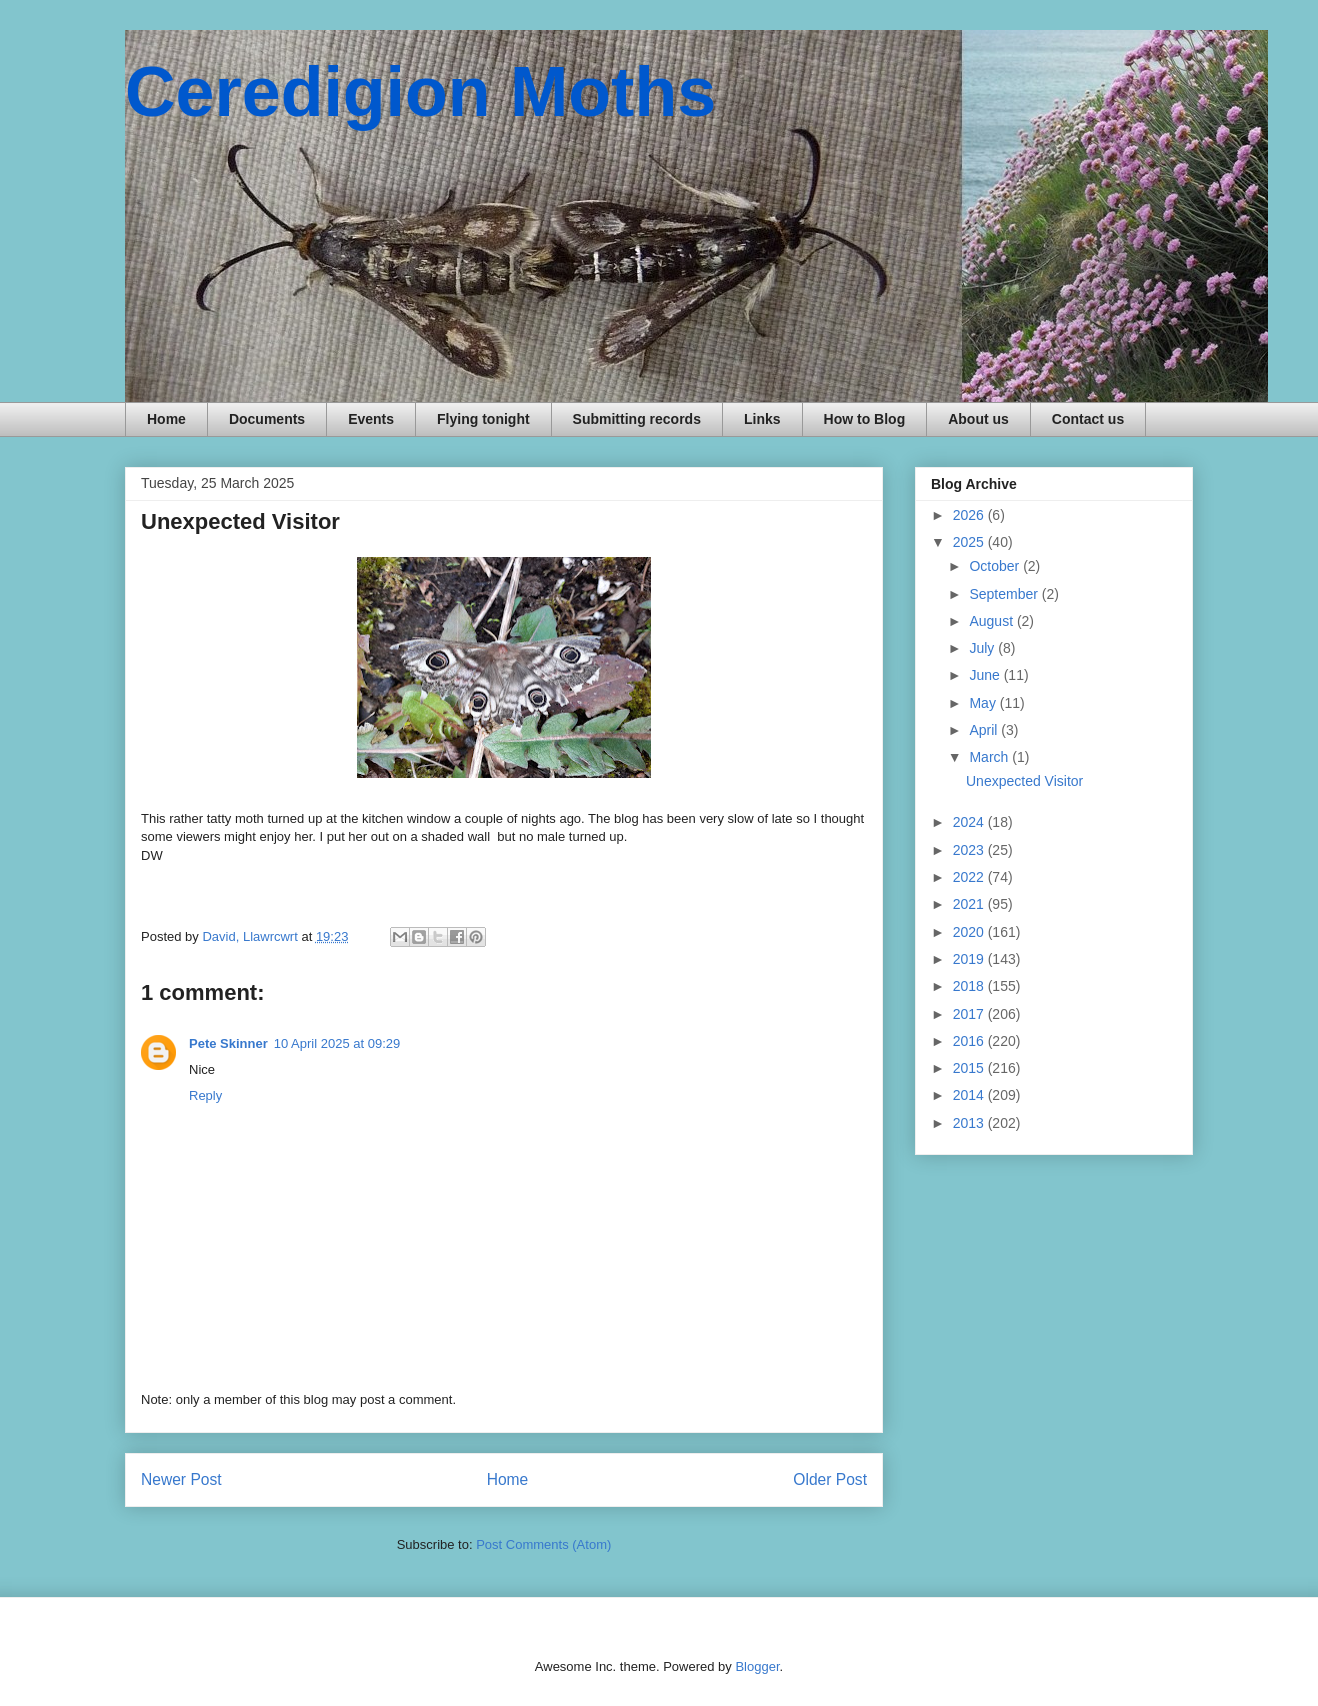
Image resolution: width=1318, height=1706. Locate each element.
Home (166, 419)
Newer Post (181, 1479)
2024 (970, 822)
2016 (970, 1041)
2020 (970, 932)
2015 (970, 1068)
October (996, 566)
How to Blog (865, 419)
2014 (970, 1095)
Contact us (1088, 419)
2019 (970, 959)
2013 (970, 1123)
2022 (970, 877)
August (992, 621)
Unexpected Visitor (1024, 781)
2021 (970, 904)
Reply (205, 1095)
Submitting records (637, 419)
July (983, 648)
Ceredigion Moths (420, 92)
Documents (267, 419)
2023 (970, 850)
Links (762, 419)
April (985, 730)
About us (978, 419)
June (986, 675)
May (984, 703)
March (990, 757)
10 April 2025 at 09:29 (337, 1043)
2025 (970, 542)
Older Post (830, 1479)
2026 (970, 515)
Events (371, 419)
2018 (970, 986)
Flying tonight (483, 419)
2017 (970, 1014)
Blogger (757, 1666)
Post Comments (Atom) (543, 1544)
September (1005, 594)
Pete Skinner (228, 1043)
